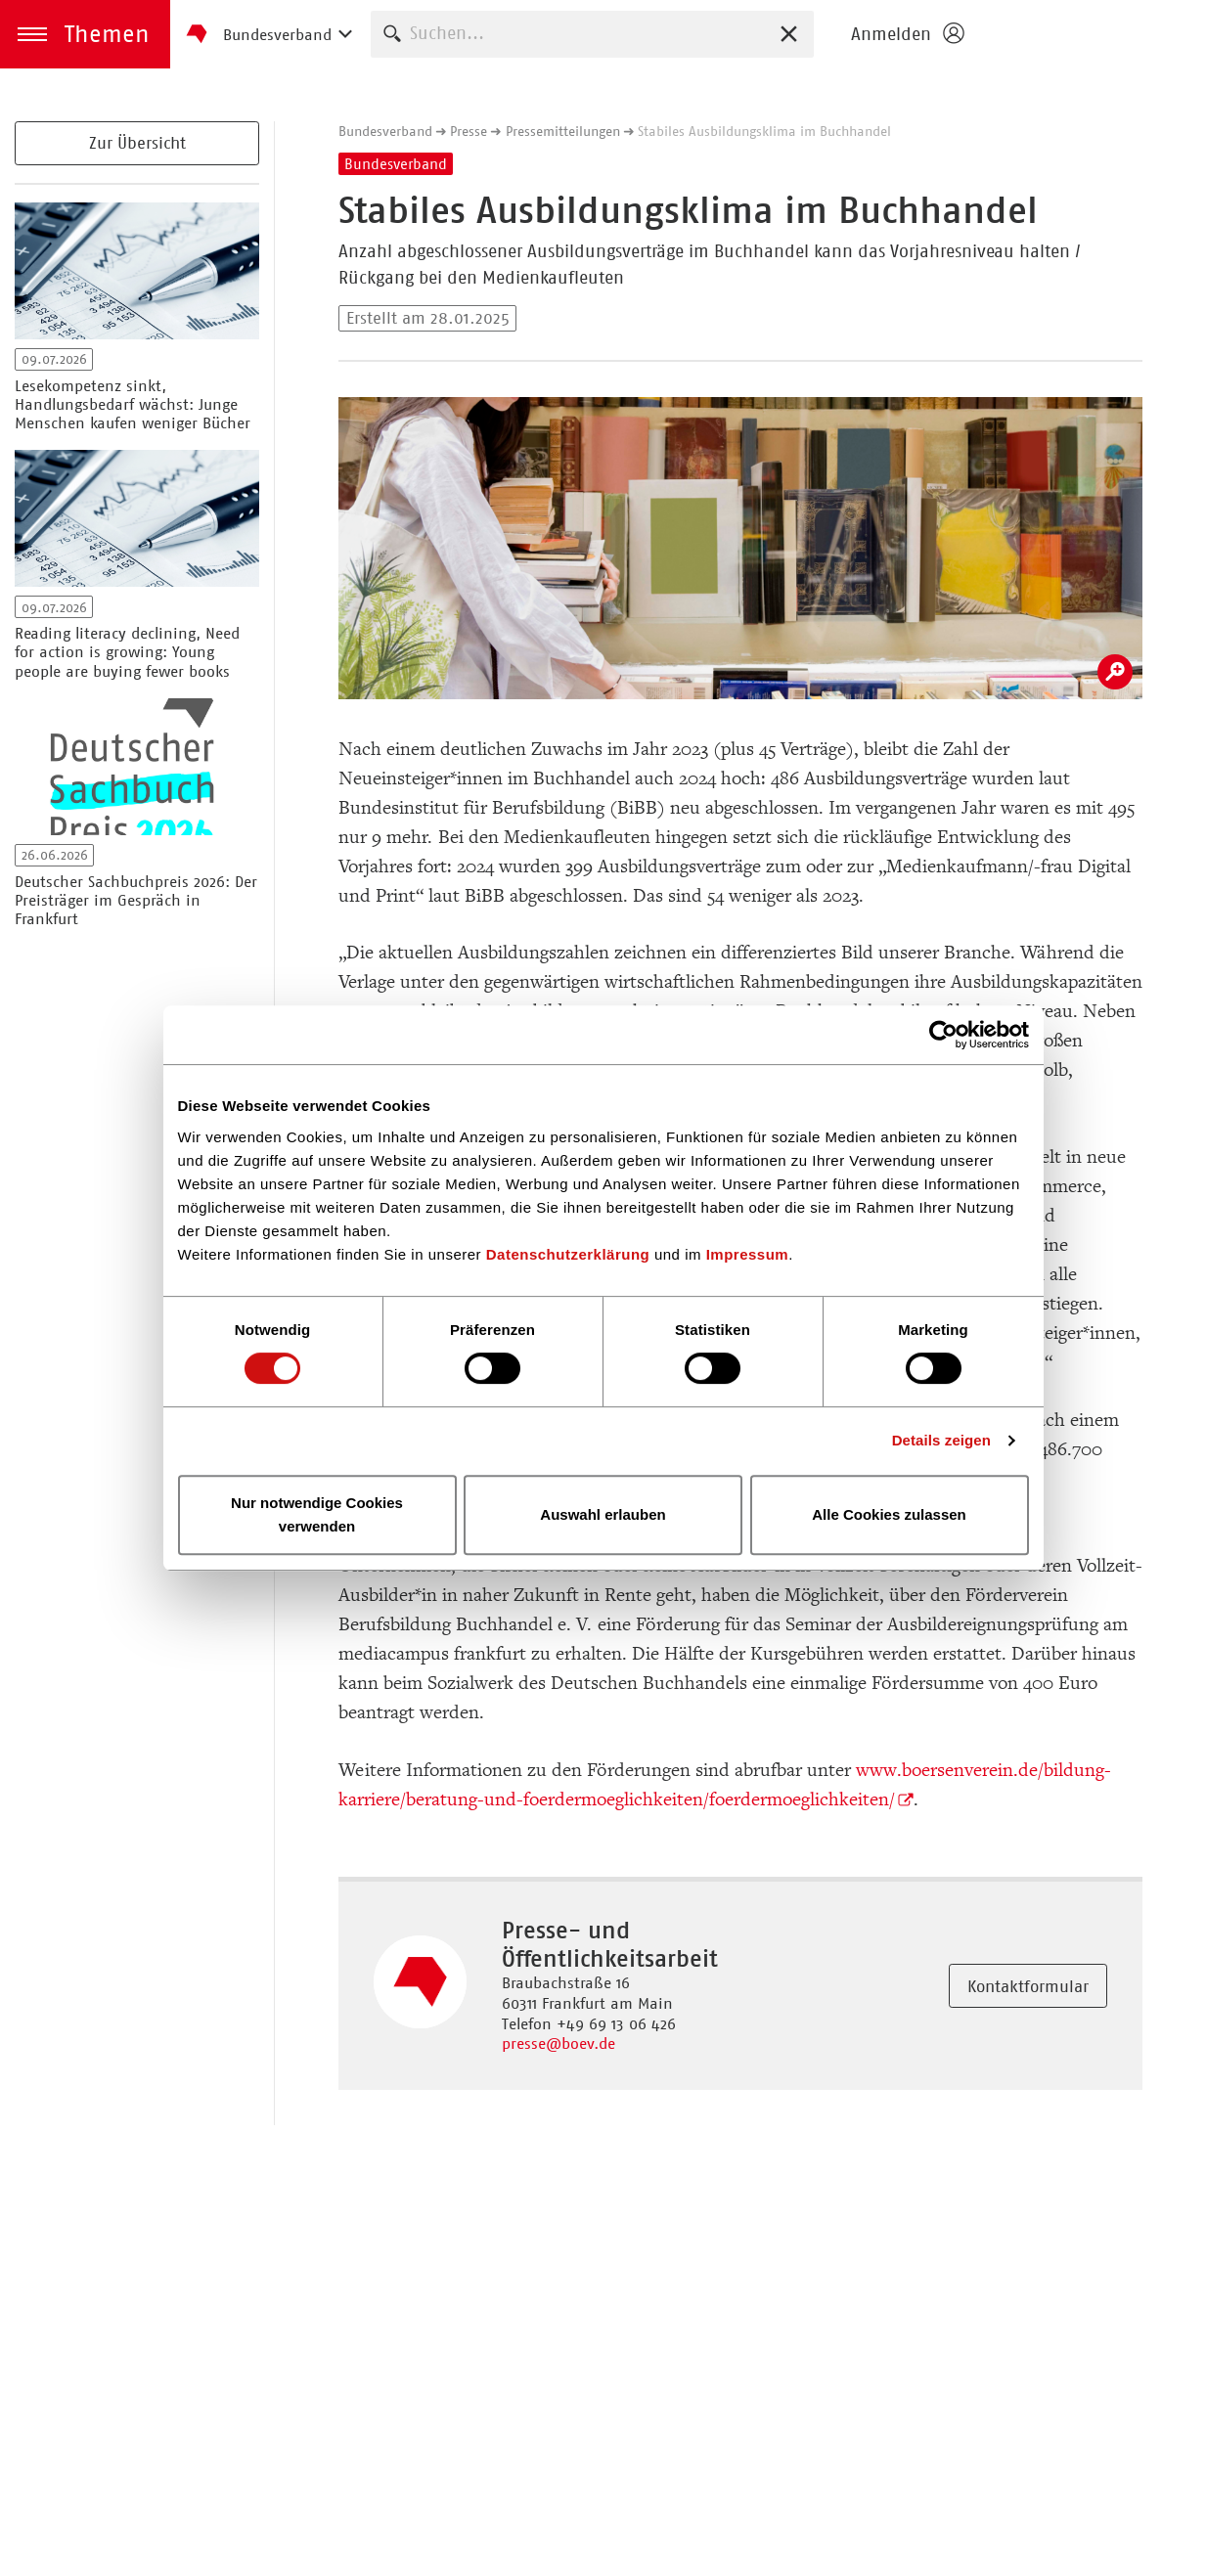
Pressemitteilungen (563, 131)
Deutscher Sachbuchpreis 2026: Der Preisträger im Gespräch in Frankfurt (136, 900)
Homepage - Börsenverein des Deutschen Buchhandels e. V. (1090, 34)
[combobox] (592, 34)
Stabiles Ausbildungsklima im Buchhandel (764, 131)
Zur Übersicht (137, 143)
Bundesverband (385, 131)
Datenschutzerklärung (568, 1254)
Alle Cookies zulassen (889, 1514)
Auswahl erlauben (602, 1514)
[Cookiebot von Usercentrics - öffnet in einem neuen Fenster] (943, 1034)
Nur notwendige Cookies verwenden (317, 1514)
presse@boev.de (558, 2043)
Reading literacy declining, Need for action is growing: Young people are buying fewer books (127, 652)
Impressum (747, 1254)
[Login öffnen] (906, 34)
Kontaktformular (1028, 1986)
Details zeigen (941, 1440)
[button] (85, 34)
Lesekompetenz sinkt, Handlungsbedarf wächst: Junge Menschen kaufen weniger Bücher (132, 404)
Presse (468, 131)
